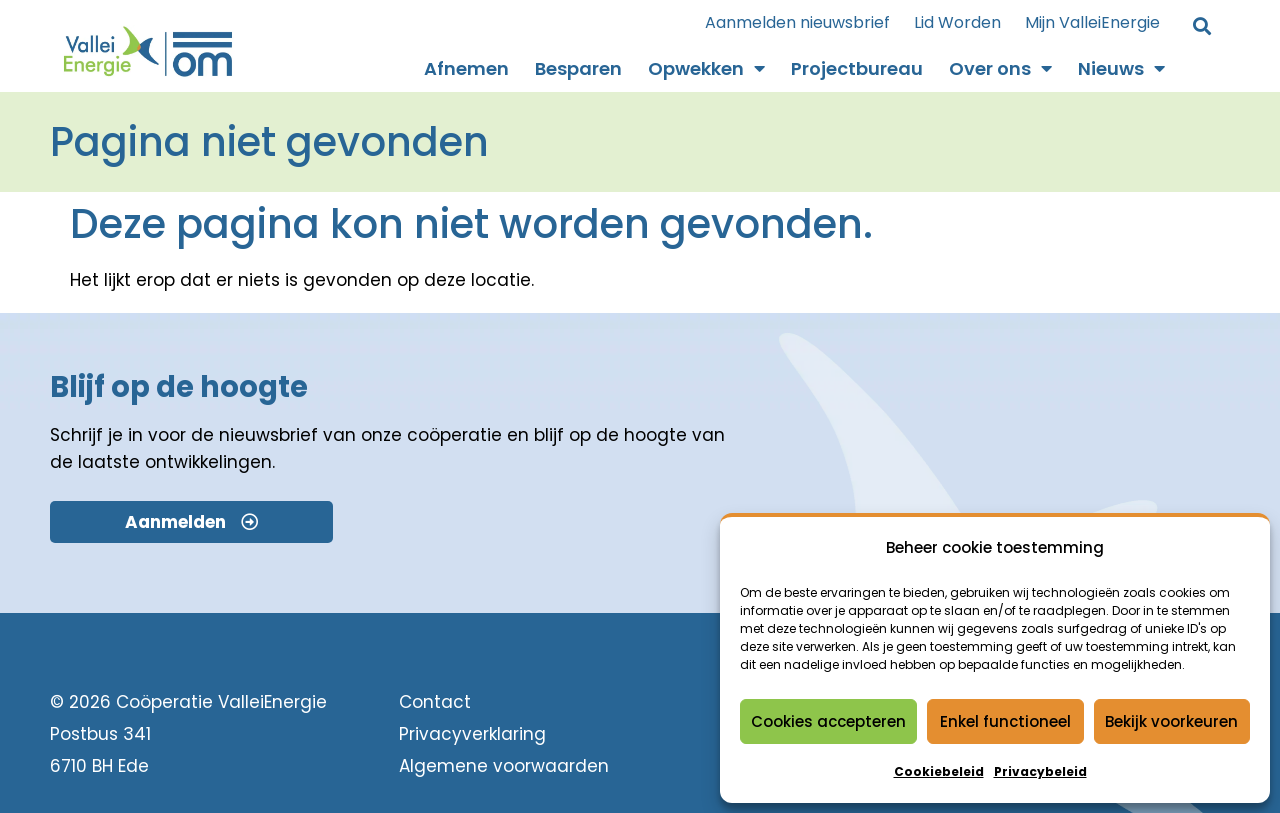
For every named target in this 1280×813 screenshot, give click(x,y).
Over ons (1000, 69)
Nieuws (1121, 69)
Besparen (578, 68)
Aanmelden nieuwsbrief (797, 22)
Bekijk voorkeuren (1171, 721)
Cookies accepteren (828, 721)
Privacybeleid (1040, 771)
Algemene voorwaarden (504, 766)
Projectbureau (857, 68)
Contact (435, 702)
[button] (1201, 27)
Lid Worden (957, 22)
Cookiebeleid (939, 771)
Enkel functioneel (1005, 721)
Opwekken (706, 69)
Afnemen (466, 68)
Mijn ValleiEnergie (1092, 22)
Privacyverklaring (472, 734)
